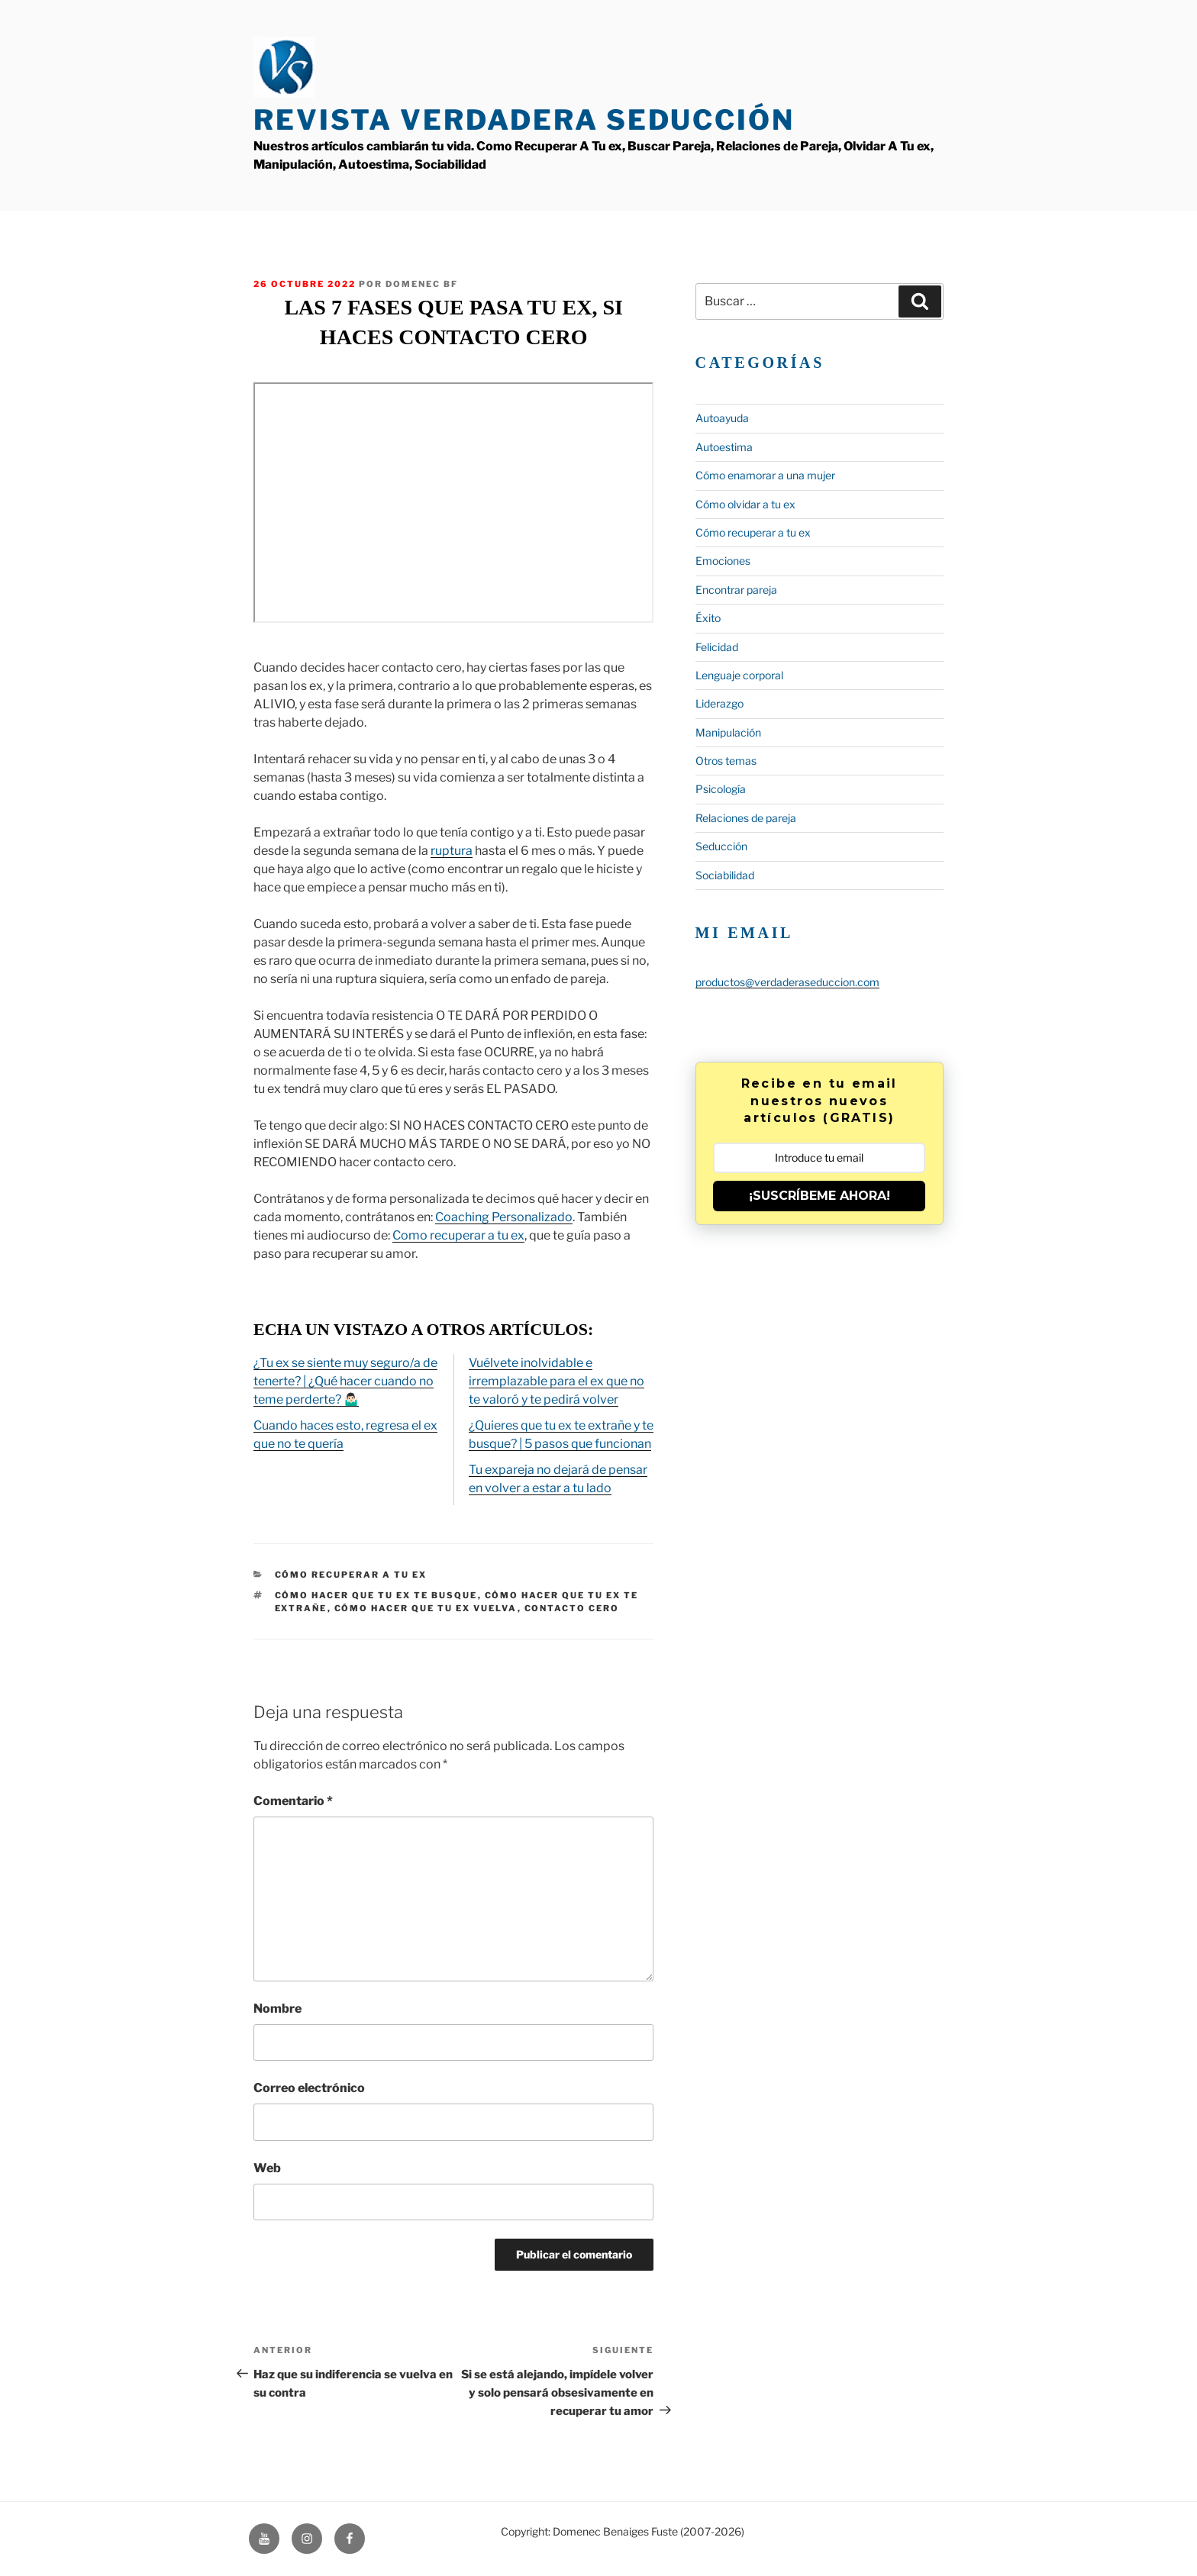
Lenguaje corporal (739, 675)
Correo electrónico (309, 2088)
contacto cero (572, 1608)
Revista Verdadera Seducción (524, 120)
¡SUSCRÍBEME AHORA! (819, 1195)
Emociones (722, 560)
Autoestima (724, 446)
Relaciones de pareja (745, 817)
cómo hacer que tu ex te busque (376, 1595)
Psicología (720, 788)
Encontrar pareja (736, 589)
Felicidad (716, 646)
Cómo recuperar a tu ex (351, 1574)
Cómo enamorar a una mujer (765, 475)
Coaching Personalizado (504, 1217)
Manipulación (728, 732)
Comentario (293, 1801)
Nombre (277, 2008)
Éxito (708, 617)
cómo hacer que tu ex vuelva (426, 1608)
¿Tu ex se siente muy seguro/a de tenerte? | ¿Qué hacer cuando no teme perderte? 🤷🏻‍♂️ (345, 1381)
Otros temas (726, 760)
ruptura (452, 850)
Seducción (721, 846)
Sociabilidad (724, 875)
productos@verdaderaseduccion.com (787, 981)
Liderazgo (719, 703)
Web (267, 2168)
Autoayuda (722, 417)
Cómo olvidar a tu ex (745, 504)
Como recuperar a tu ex (458, 1235)
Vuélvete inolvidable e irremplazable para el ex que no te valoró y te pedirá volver (556, 1381)
